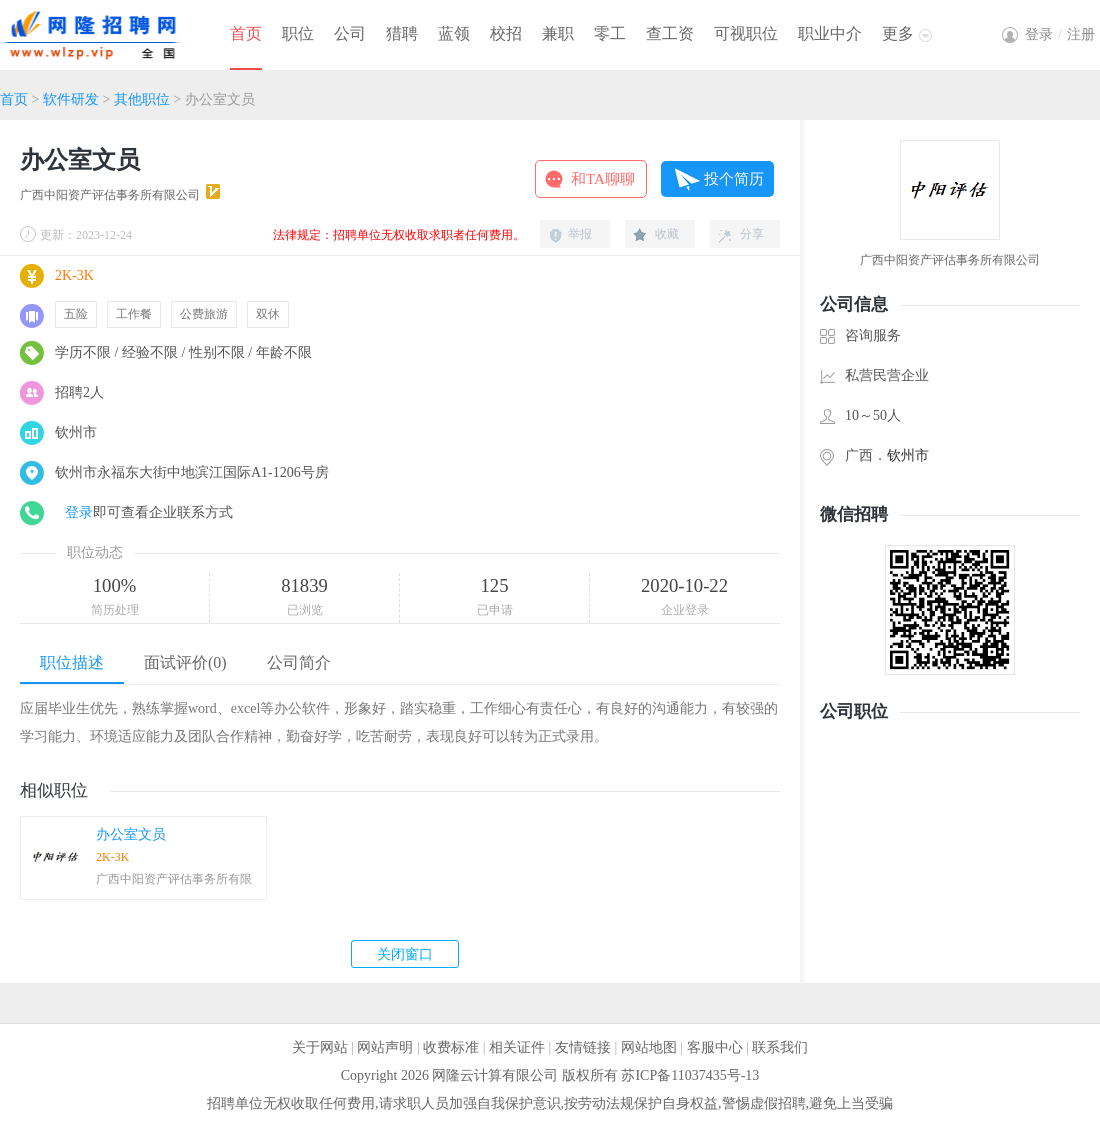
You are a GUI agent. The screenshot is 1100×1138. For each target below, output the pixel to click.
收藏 (667, 234)
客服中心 (715, 1047)
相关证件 (517, 1047)
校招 (506, 33)
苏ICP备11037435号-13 (690, 1075)
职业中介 (830, 33)
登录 (79, 512)
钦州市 (908, 455)
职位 (298, 33)
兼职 (558, 33)
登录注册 (1060, 34)
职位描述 (72, 662)
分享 (752, 234)
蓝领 (454, 33)
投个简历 (734, 179)
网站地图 (649, 1047)
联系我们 (780, 1047)
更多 (898, 33)
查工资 (670, 33)
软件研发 (71, 99)
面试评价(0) (185, 662)
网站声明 (385, 1047)
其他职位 (142, 99)
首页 (246, 33)
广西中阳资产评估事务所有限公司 (110, 195)
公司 (350, 33)
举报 (580, 234)
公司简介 (299, 662)
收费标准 (451, 1047)
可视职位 (746, 33)
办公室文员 (131, 834)
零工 (610, 33)
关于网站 (320, 1047)
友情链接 (583, 1047)
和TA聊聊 (603, 179)
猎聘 (402, 33)
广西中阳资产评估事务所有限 (174, 879)
